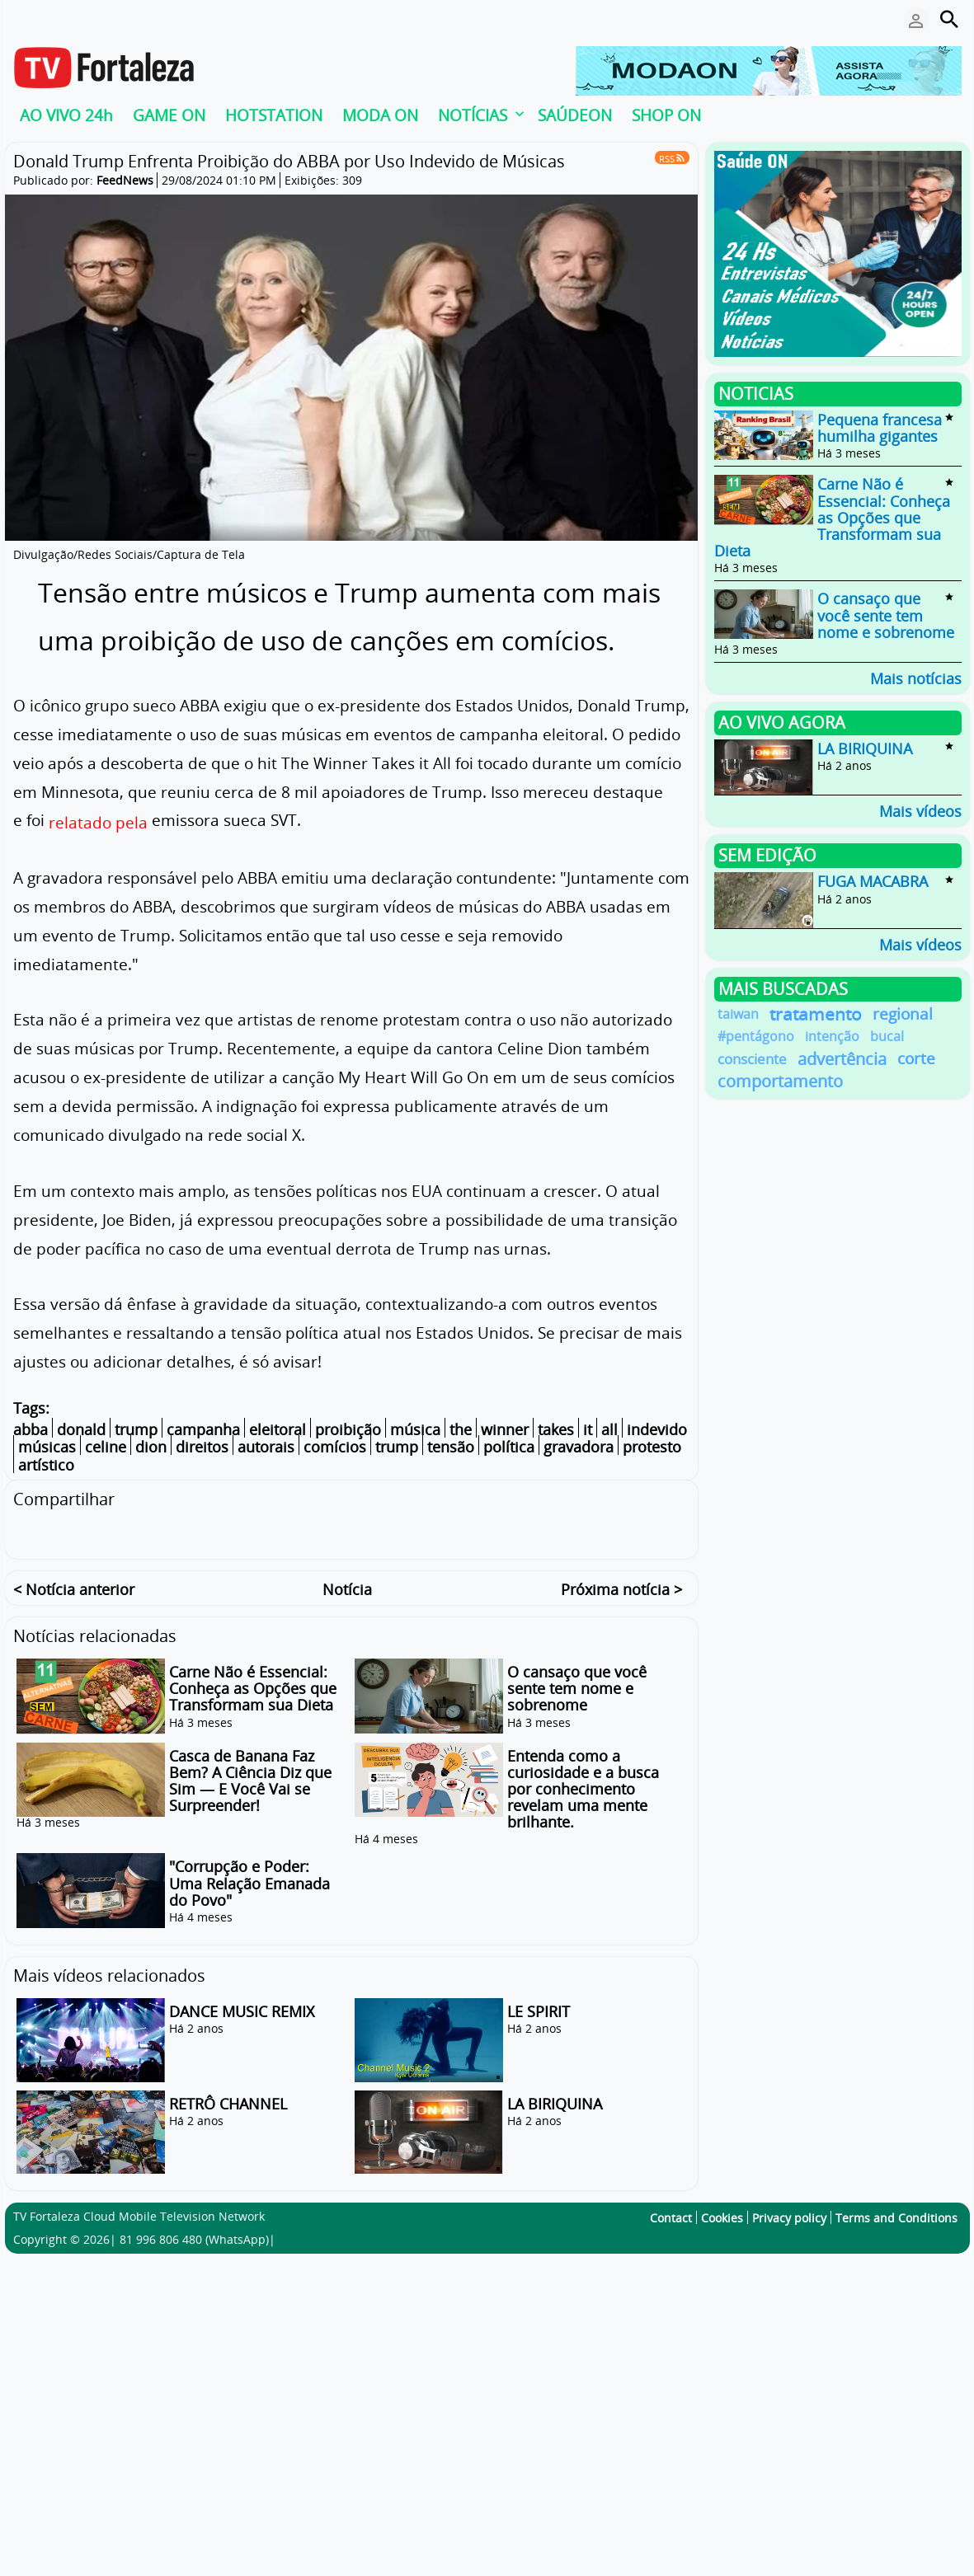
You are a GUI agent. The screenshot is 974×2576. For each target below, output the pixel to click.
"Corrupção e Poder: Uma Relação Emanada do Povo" (249, 1881)
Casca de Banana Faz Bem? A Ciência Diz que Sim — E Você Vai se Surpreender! (250, 1778)
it (587, 1429)
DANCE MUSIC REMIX (241, 2009)
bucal (887, 1036)
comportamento (780, 1081)
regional (903, 1014)
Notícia (347, 1587)
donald (81, 1429)
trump (136, 1429)
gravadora (578, 1447)
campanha (203, 1429)
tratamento (815, 1014)
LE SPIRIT (538, 2009)
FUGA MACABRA (872, 882)
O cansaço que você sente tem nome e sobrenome (577, 1685)
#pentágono (756, 1036)
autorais (266, 1447)
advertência (842, 1059)
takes (556, 1429)
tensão (450, 1447)
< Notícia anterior (73, 1587)
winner (505, 1429)
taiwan (738, 1014)
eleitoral (277, 1429)
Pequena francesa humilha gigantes (879, 428)
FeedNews (124, 180)
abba (30, 1429)
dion (151, 1447)
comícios (334, 1447)
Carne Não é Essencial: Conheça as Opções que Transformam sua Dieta (252, 1685)
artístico (46, 1465)
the (460, 1429)
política (508, 1447)
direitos (202, 1447)
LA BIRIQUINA (554, 2101)
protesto (652, 1447)
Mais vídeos (920, 810)
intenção (832, 1036)
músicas (47, 1447)
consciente (752, 1058)
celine (105, 1447)
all (609, 1429)
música (415, 1429)
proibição (348, 1429)
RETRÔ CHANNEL (228, 2101)
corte (916, 1059)
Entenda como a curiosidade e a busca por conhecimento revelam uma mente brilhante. (583, 1786)
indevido (657, 1429)
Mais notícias (916, 677)
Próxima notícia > (621, 1587)
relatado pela (98, 822)
